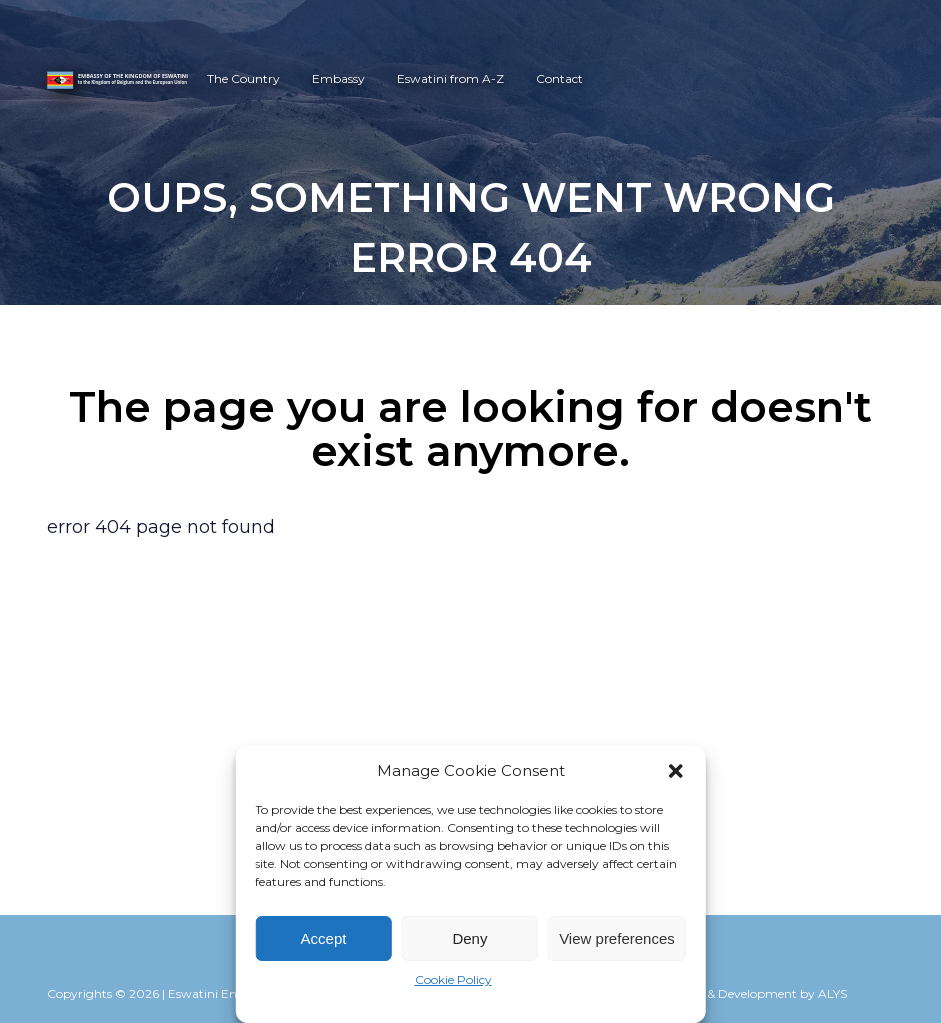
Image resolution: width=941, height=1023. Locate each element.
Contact (537, 78)
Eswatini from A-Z (428, 78)
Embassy (316, 78)
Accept (324, 938)
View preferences (617, 938)
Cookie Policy (453, 979)
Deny (469, 938)
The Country (221, 78)
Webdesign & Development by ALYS (744, 993)
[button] (676, 771)
